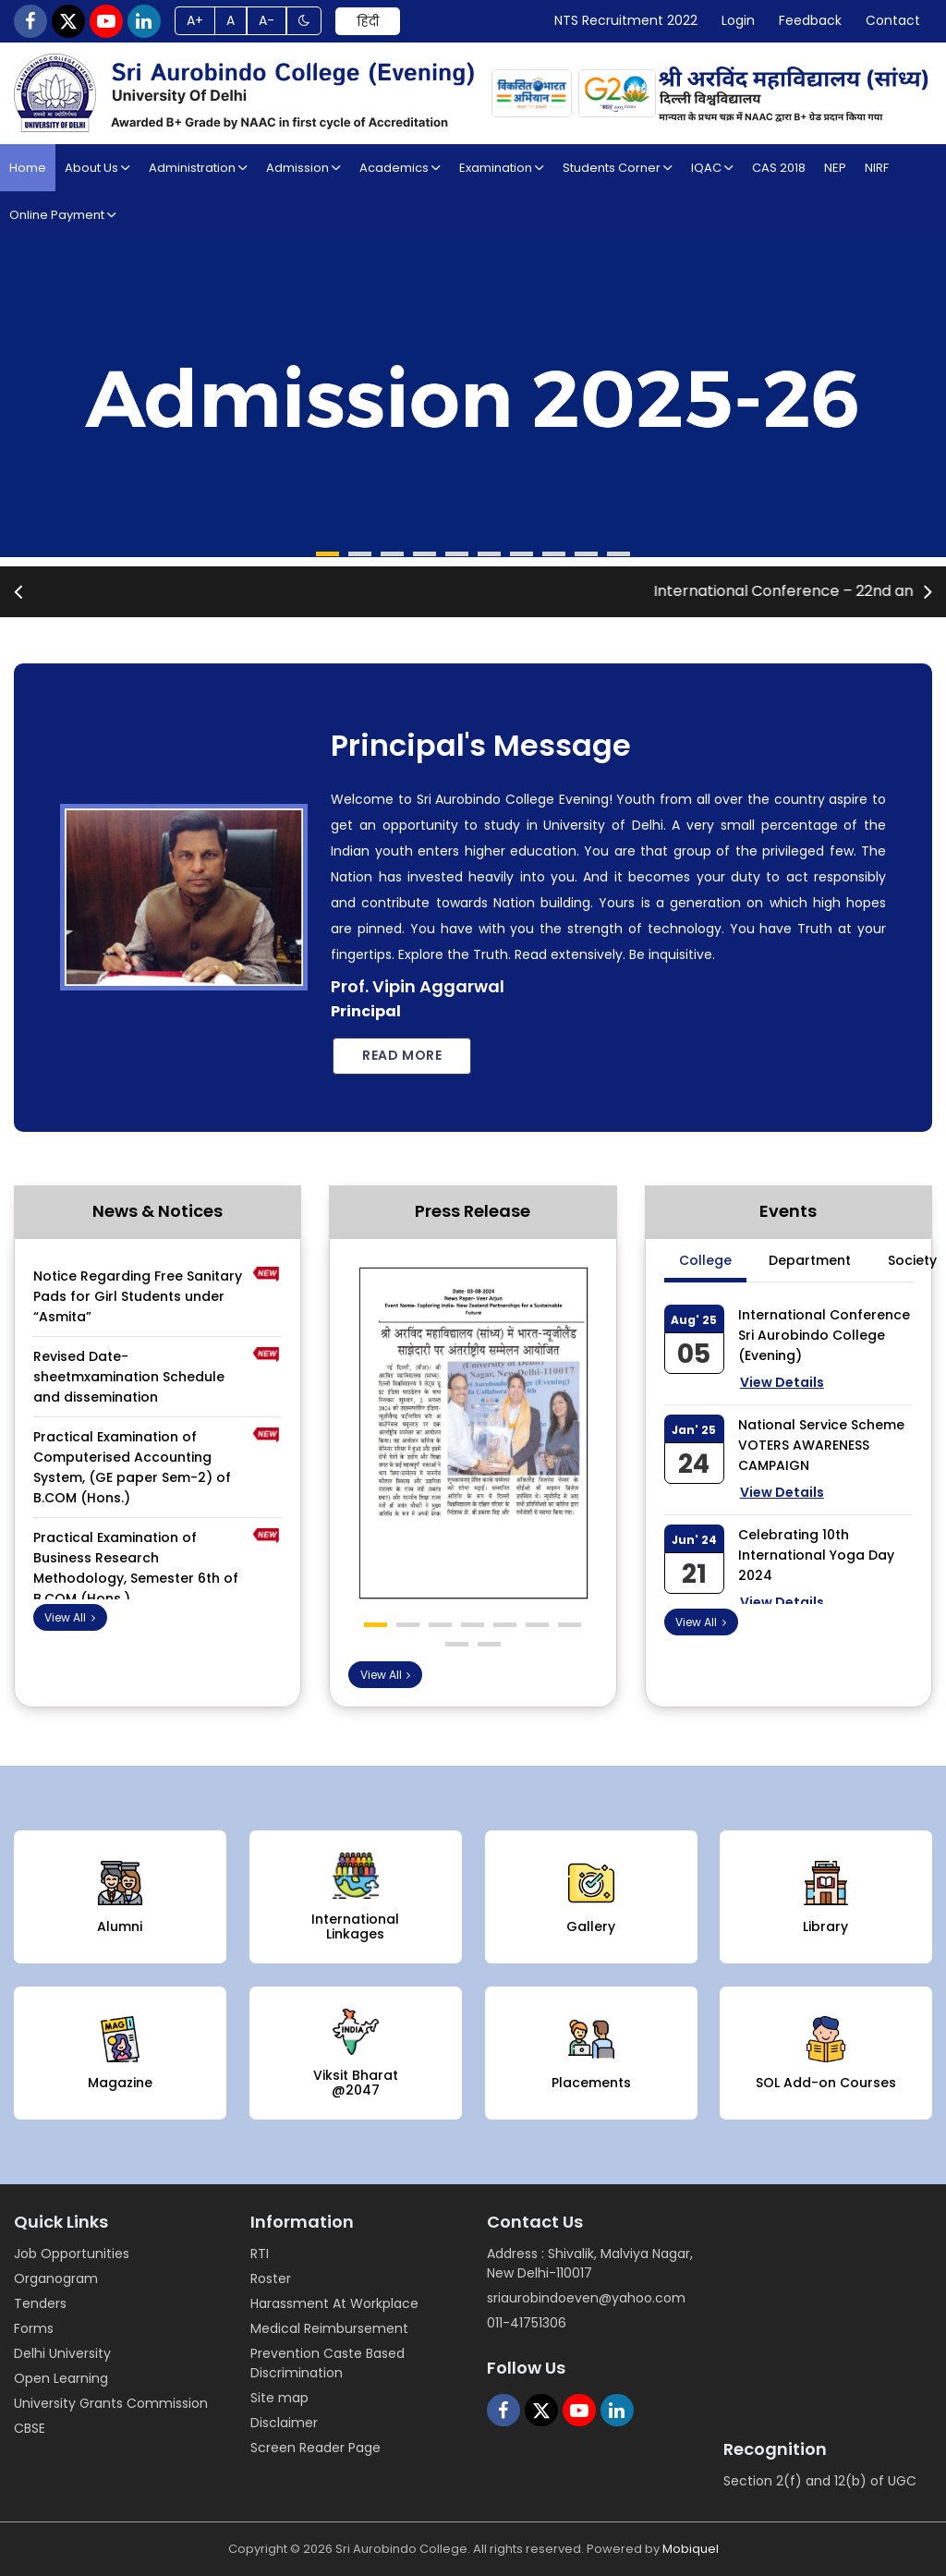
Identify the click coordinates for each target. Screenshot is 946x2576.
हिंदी (368, 21)
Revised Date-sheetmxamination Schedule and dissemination (128, 1362)
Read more (402, 1055)
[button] (327, 554)
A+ (195, 21)
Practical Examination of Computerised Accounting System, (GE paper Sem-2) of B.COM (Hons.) (132, 1453)
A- (266, 21)
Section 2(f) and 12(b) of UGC (819, 2481)
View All (72, 1617)
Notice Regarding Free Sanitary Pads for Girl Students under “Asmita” (137, 1282)
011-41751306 (526, 2323)
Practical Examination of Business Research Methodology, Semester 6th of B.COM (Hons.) (135, 1554)
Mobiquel (690, 2549)
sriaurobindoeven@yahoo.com (586, 2298)
